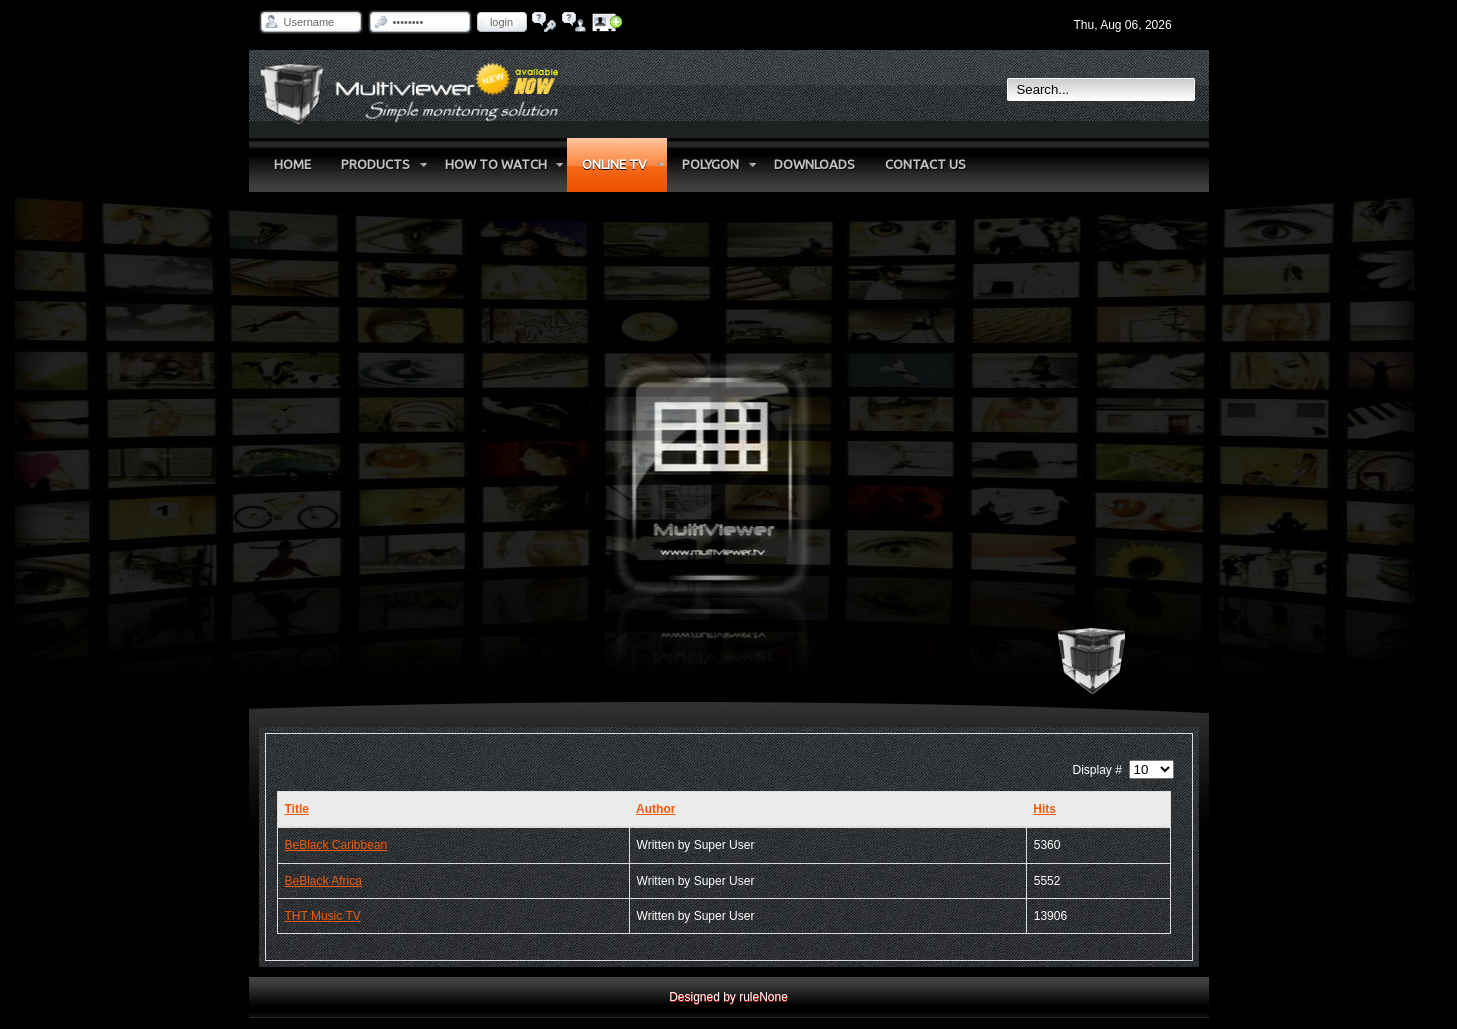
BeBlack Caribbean (336, 845)
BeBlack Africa (323, 881)
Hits (1044, 809)
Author (655, 809)
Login (501, 22)
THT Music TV (323, 916)
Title (297, 809)
